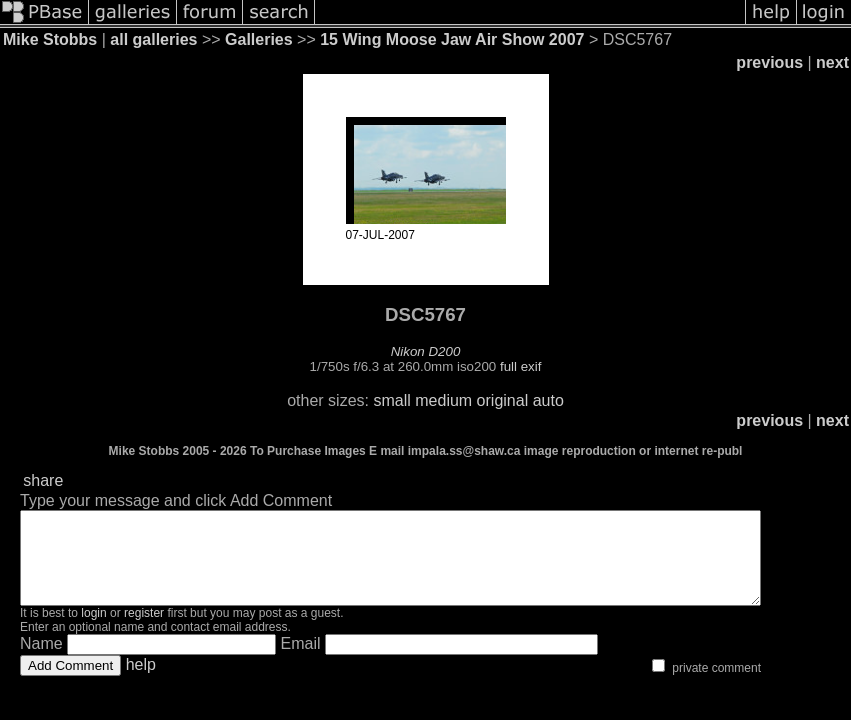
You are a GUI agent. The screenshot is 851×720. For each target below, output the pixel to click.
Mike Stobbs (50, 39)
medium (443, 400)
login (93, 631)
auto (548, 400)
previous (769, 62)
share (43, 480)
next (832, 62)
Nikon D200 (426, 351)
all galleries (153, 39)
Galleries (259, 39)
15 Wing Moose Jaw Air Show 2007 (452, 39)
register (144, 631)
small (391, 400)
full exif (520, 366)
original (503, 400)
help (141, 682)
